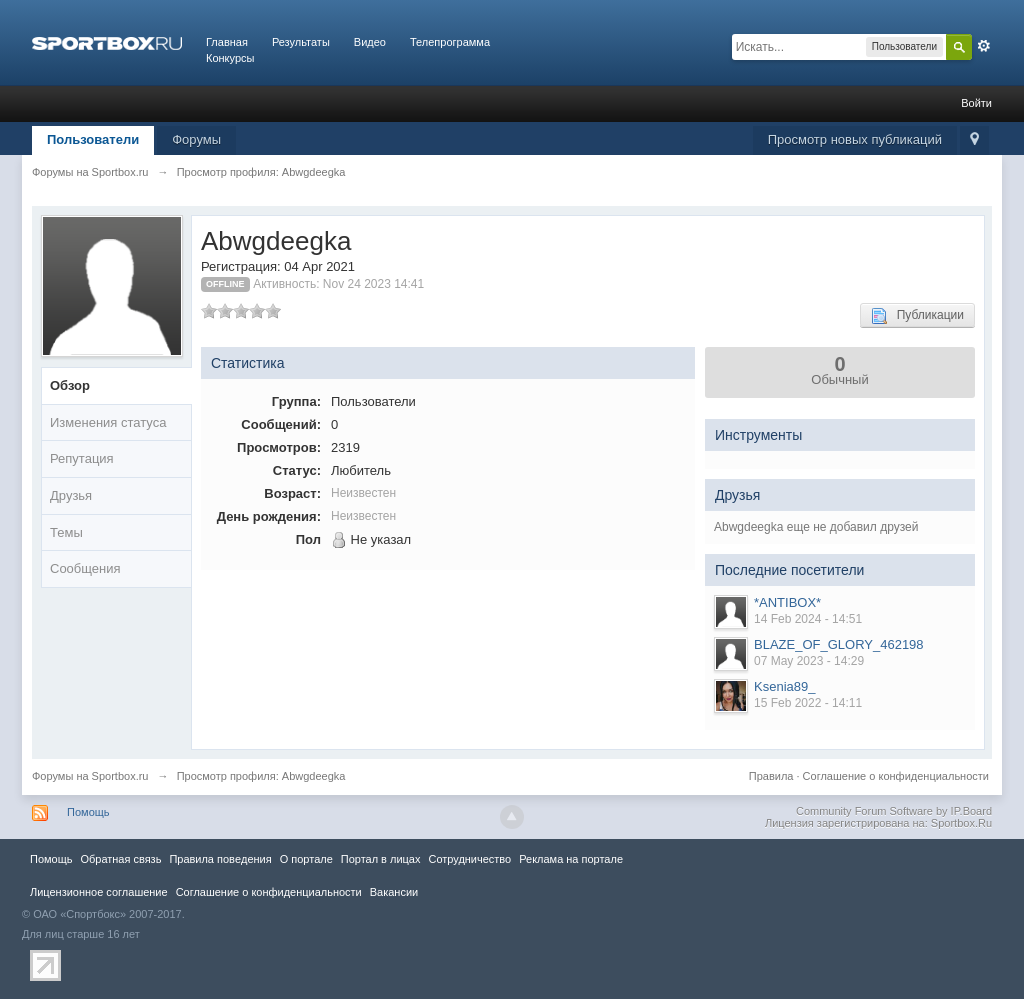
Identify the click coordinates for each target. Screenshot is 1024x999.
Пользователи (93, 139)
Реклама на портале (571, 859)
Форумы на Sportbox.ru (90, 776)
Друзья (71, 495)
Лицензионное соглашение (99, 892)
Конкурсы (230, 58)
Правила (771, 776)
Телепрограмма (450, 42)
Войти (976, 103)
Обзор (70, 385)
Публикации (917, 316)
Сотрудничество (469, 859)
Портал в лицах (381, 859)
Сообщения (85, 568)
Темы (66, 532)
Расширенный (984, 46)
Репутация (82, 458)
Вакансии (394, 892)
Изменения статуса (108, 422)
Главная (227, 42)
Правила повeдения (220, 859)
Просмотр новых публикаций (855, 139)
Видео (370, 42)
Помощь (88, 812)
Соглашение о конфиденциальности (896, 776)
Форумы (196, 139)
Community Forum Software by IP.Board (894, 811)
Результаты (301, 42)
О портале (306, 859)
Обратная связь (120, 859)
